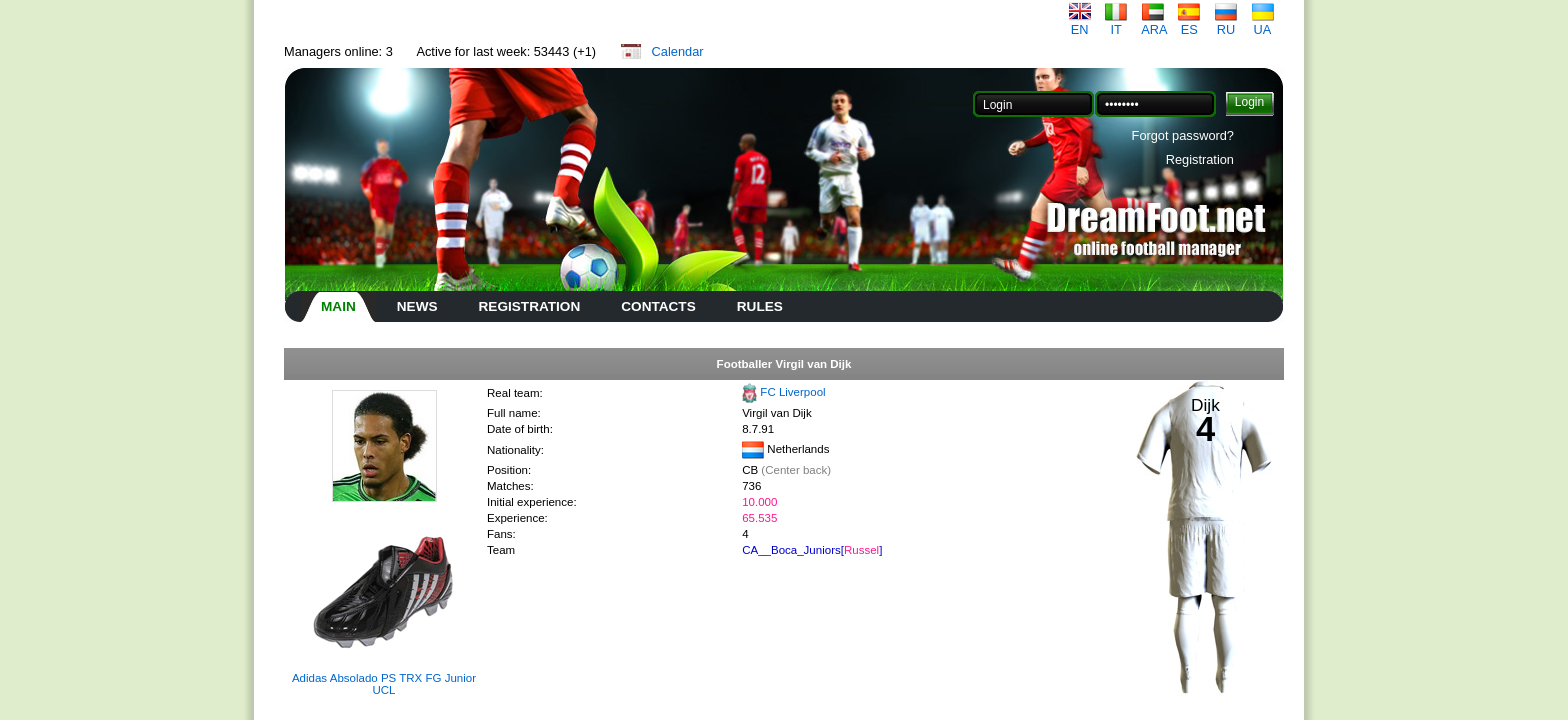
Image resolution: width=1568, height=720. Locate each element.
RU (1226, 23)
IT (1116, 23)
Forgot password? (1183, 135)
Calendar (678, 51)
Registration (1200, 159)
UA (1263, 23)
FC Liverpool (792, 392)
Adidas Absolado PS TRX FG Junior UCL (384, 684)
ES (1189, 23)
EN (1080, 23)
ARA (1154, 23)
